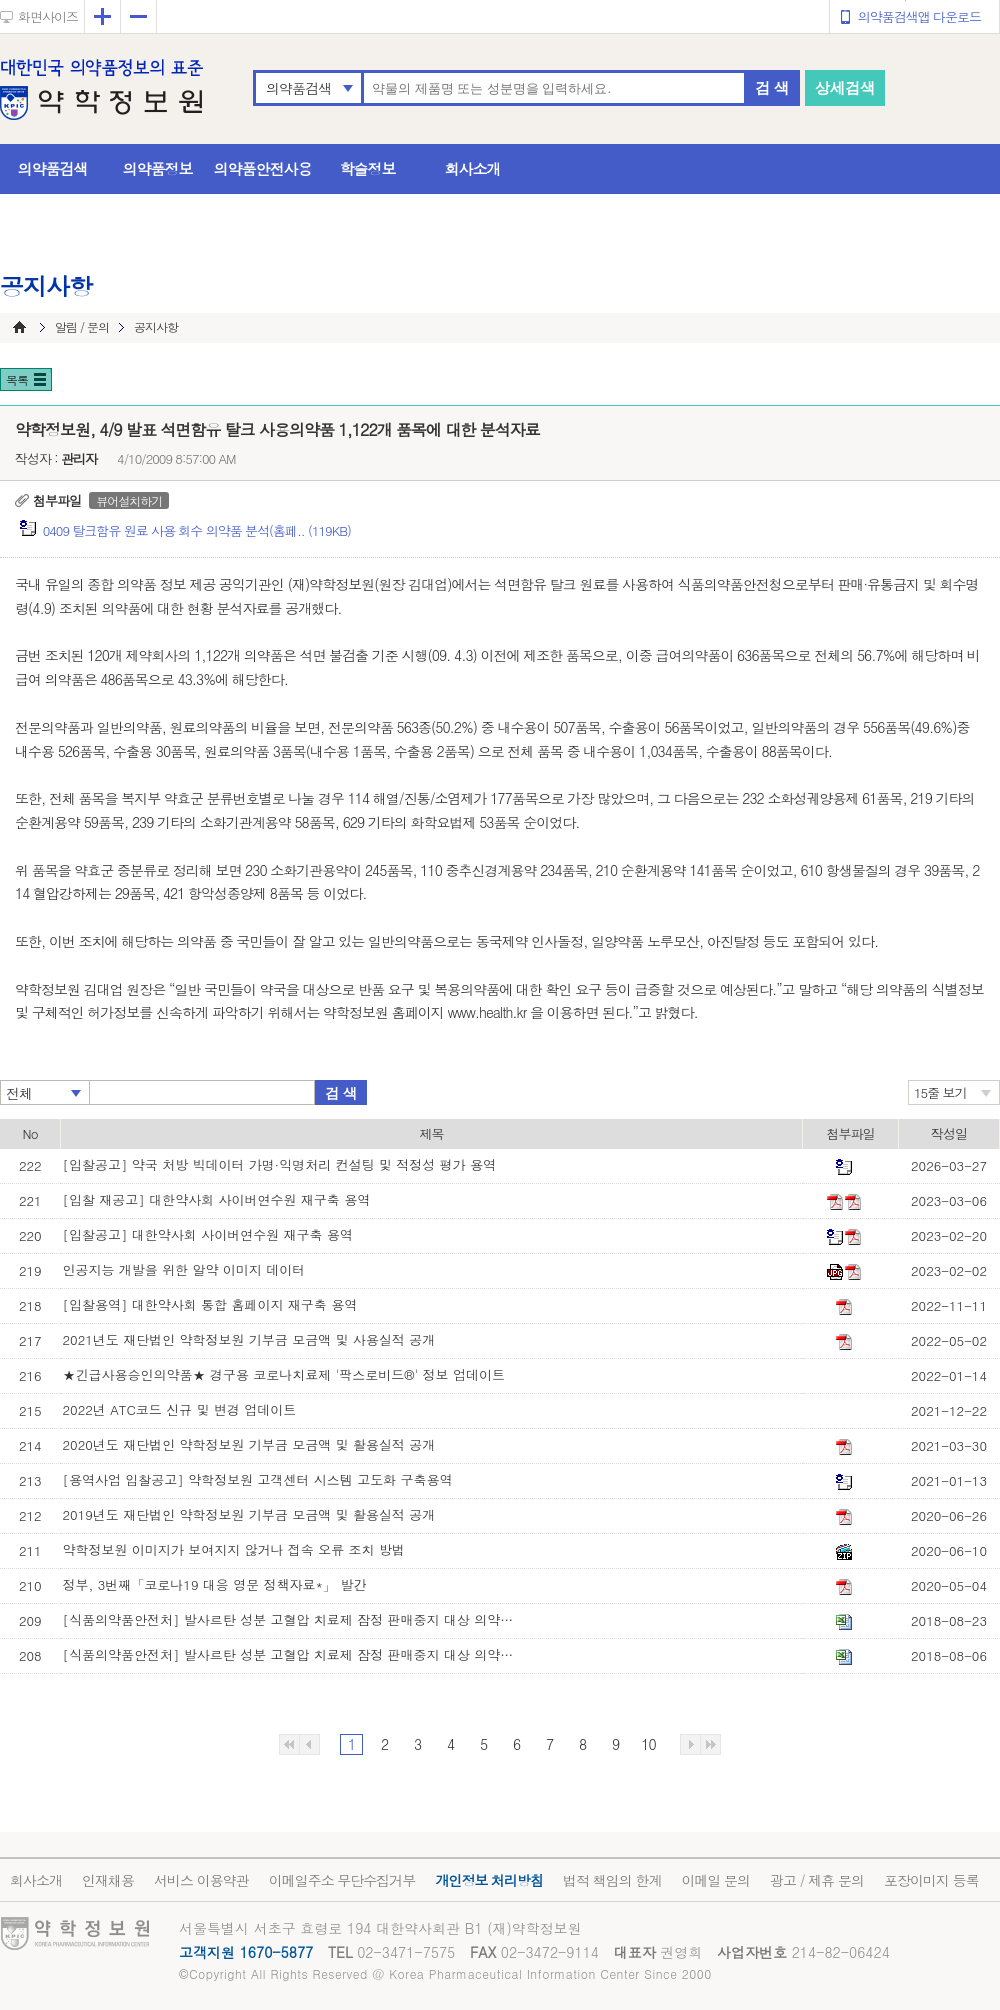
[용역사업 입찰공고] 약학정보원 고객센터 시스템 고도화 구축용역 (258, 1479)
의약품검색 (298, 88)
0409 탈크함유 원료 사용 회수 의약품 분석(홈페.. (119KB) (197, 530)
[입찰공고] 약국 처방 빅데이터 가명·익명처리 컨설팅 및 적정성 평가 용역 (279, 1164)
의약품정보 (158, 168)
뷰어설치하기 (129, 500)
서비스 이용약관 (201, 1880)
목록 (17, 379)
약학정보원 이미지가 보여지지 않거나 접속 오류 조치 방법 (234, 1549)
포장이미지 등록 (931, 1880)
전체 (19, 1093)
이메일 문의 (715, 1880)
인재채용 (108, 1880)
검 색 (772, 87)
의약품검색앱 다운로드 (919, 16)
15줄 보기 (940, 1092)
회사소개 (473, 168)
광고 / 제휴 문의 (817, 1880)
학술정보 (368, 168)
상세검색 (845, 87)
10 (648, 1744)
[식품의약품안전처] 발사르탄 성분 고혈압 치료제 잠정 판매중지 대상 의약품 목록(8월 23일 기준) (293, 1619)
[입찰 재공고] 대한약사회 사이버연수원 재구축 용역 (217, 1199)
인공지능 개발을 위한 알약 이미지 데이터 (184, 1269)
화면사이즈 (48, 16)
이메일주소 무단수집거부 (342, 1880)
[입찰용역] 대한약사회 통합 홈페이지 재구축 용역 (210, 1304)
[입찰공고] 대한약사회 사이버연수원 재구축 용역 (208, 1234)
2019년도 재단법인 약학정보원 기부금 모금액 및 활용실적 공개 (249, 1514)
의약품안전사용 (263, 168)
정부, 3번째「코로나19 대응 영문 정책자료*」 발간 (215, 1584)
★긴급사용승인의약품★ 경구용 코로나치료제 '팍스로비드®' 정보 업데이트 (284, 1374)
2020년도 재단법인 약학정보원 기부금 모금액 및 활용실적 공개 (249, 1444)
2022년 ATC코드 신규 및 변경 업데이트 (180, 1409)
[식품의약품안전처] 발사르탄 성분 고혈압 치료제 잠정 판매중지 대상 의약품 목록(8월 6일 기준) (293, 1654)
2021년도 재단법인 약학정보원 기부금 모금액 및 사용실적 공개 (249, 1339)
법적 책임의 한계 (612, 1880)
